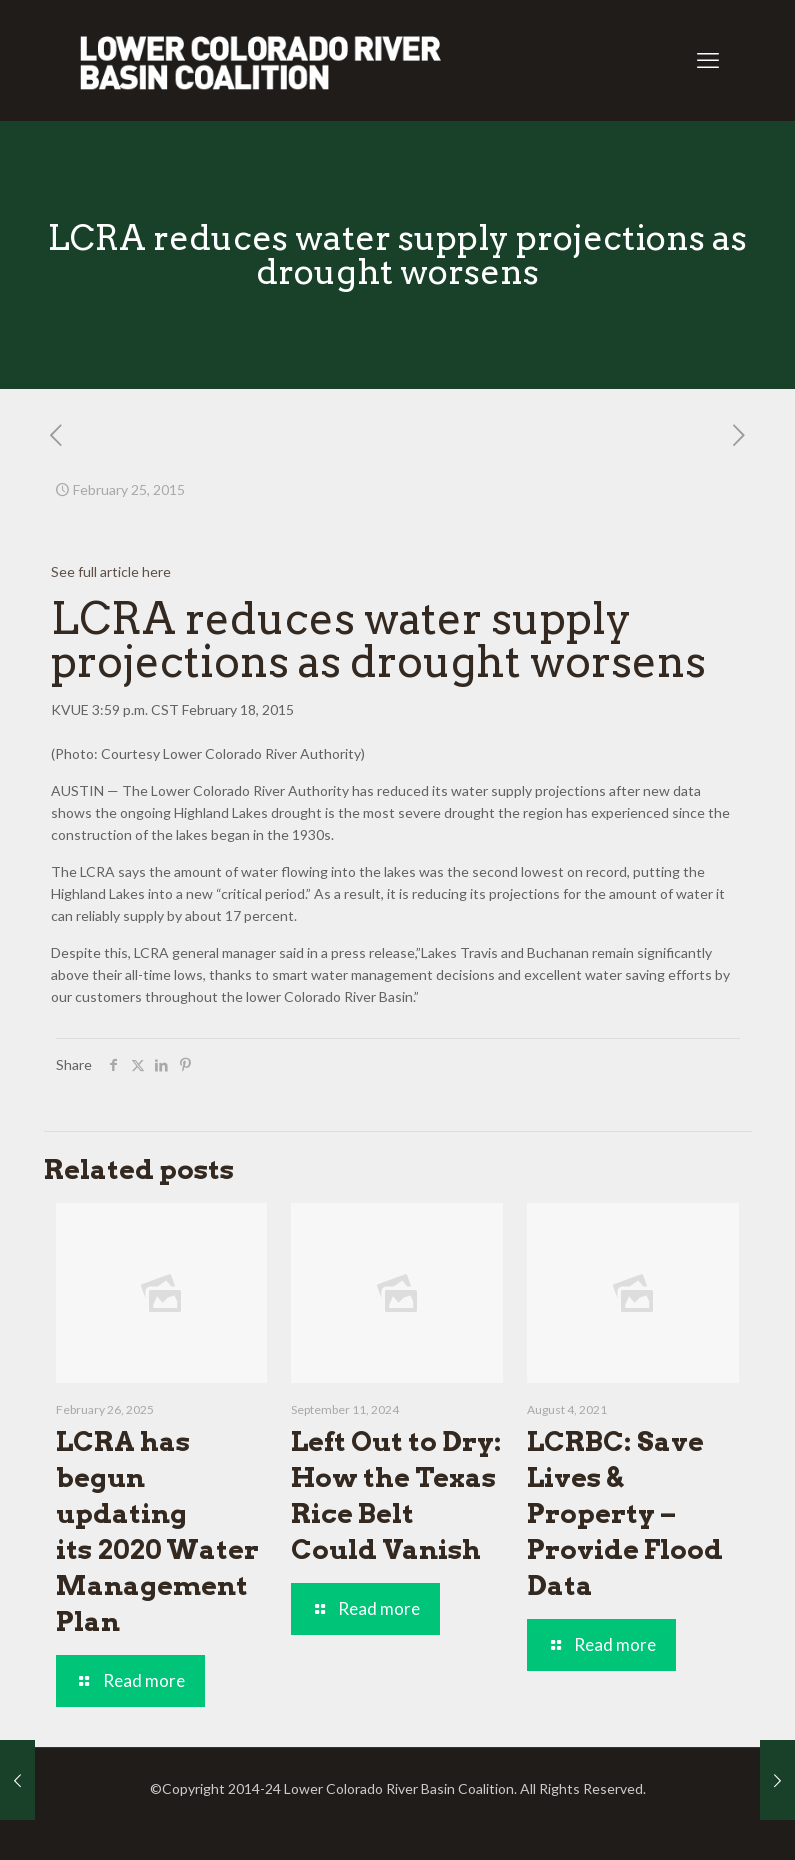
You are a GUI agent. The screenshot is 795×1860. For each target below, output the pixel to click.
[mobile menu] (708, 60)
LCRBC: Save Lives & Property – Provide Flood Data (625, 1513)
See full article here (111, 571)
